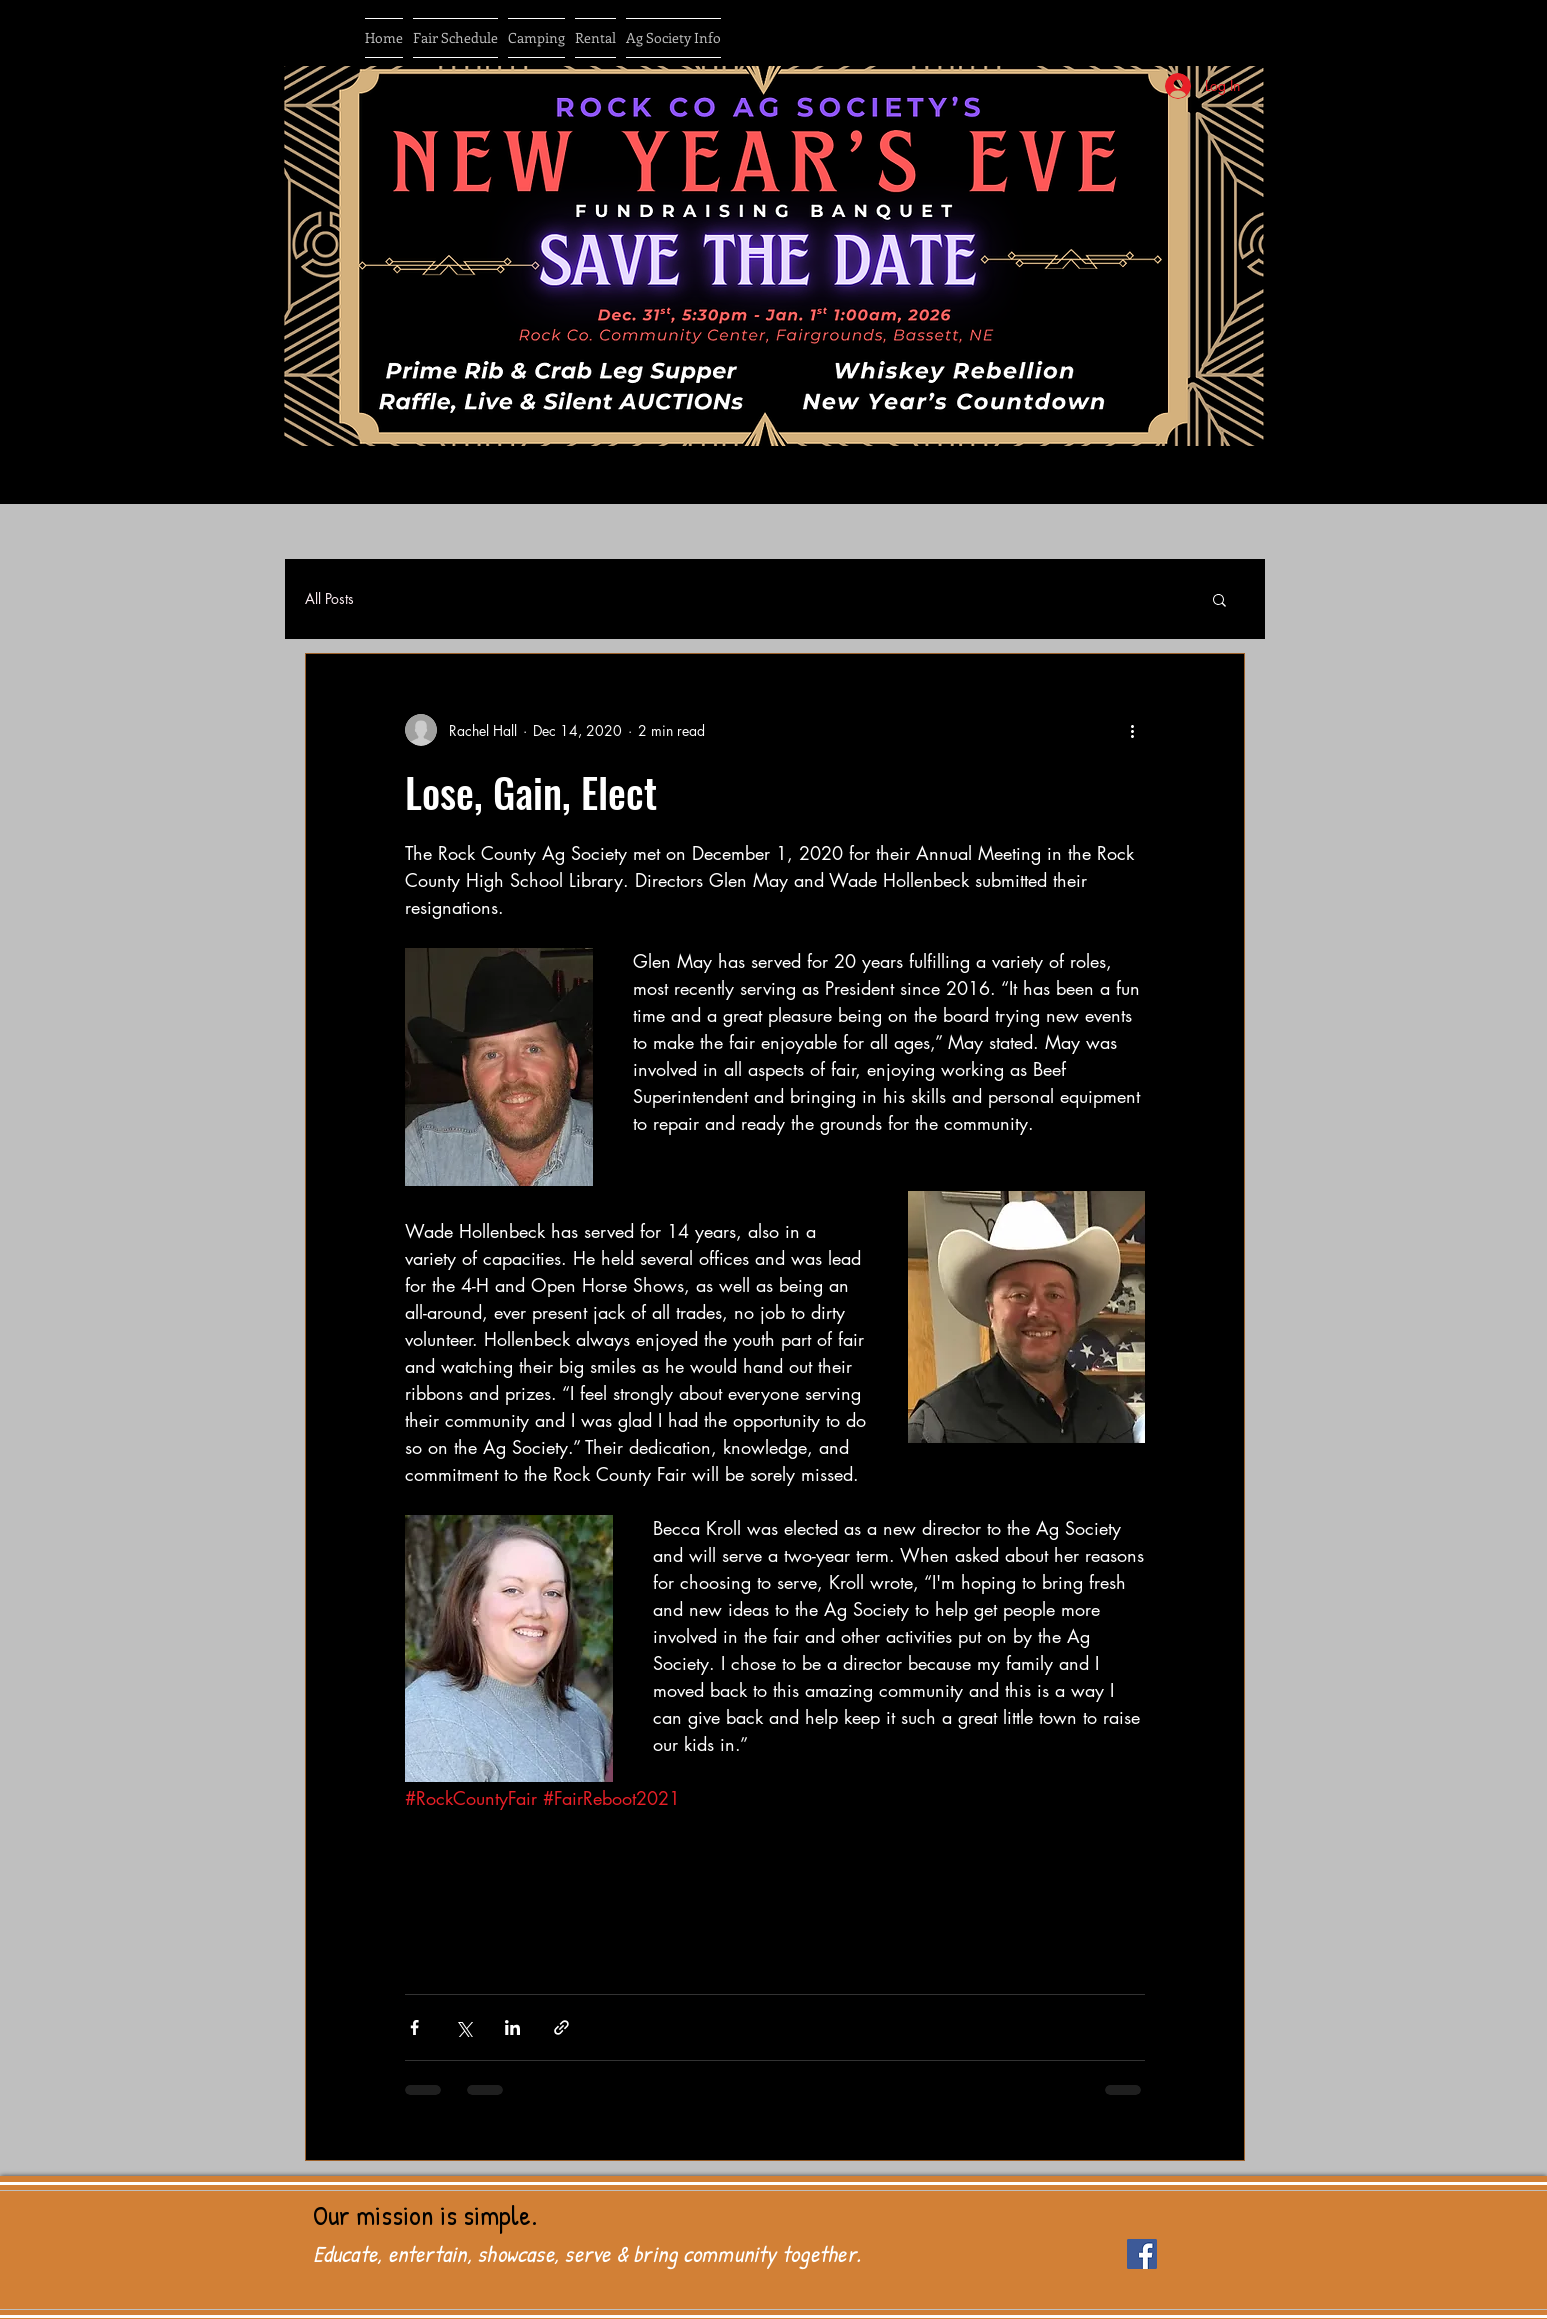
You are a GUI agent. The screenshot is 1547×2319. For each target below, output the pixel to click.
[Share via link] (561, 2027)
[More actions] (1133, 730)
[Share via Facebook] (414, 2027)
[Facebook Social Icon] (1142, 2254)
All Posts (329, 599)
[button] (1219, 601)
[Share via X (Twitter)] (463, 2027)
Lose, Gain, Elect (531, 792)
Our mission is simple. (425, 2215)
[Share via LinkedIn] (512, 2027)
